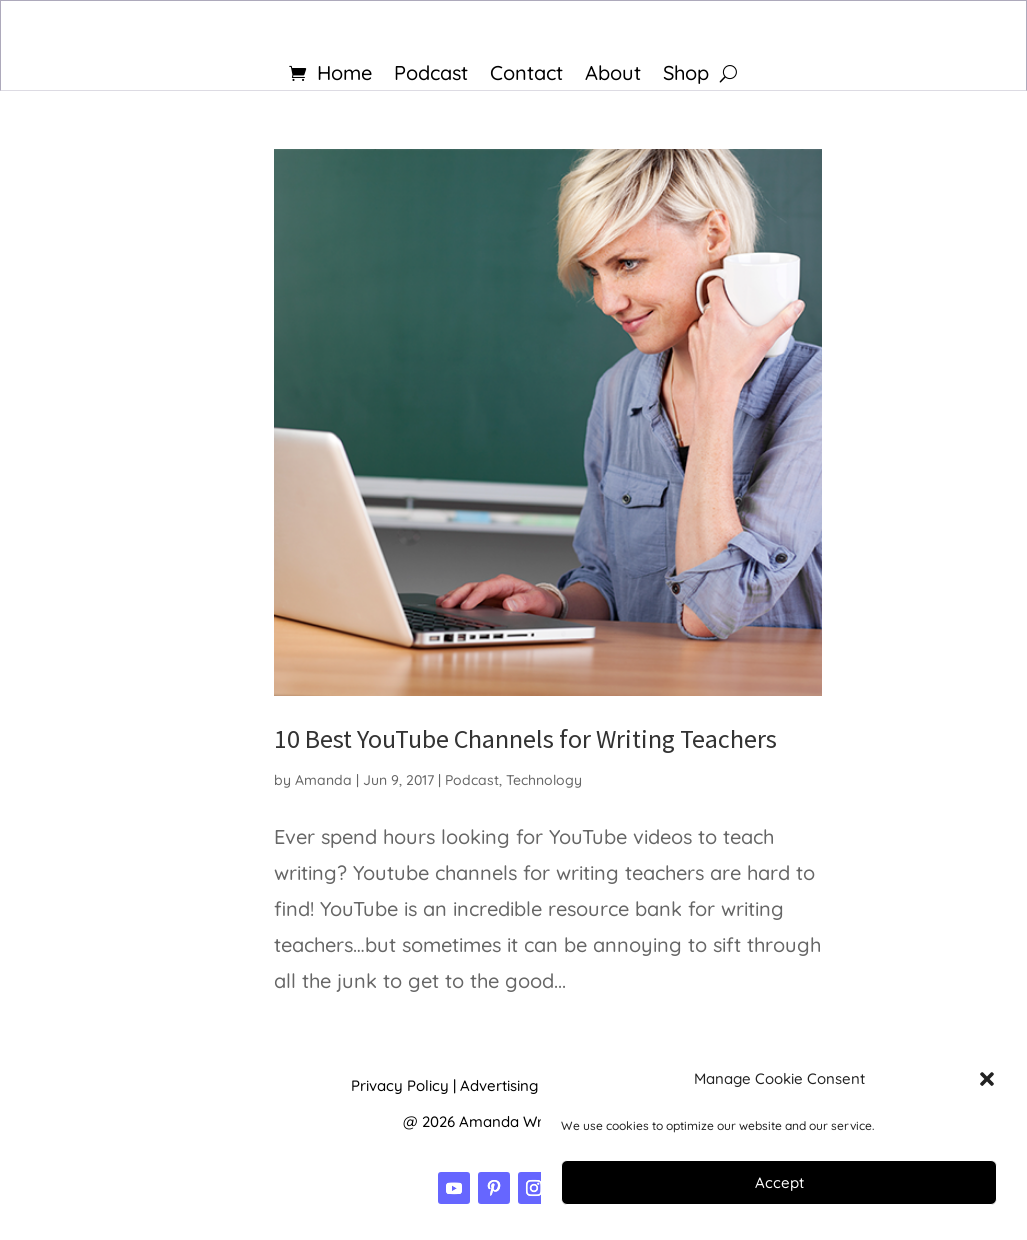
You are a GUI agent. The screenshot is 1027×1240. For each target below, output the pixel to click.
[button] (987, 1079)
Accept (779, 1182)
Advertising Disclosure (537, 1085)
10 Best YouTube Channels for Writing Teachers (525, 738)
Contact (526, 75)
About (613, 75)
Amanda (323, 780)
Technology (544, 780)
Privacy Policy (400, 1085)
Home (344, 75)
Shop (686, 75)
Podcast (431, 75)
